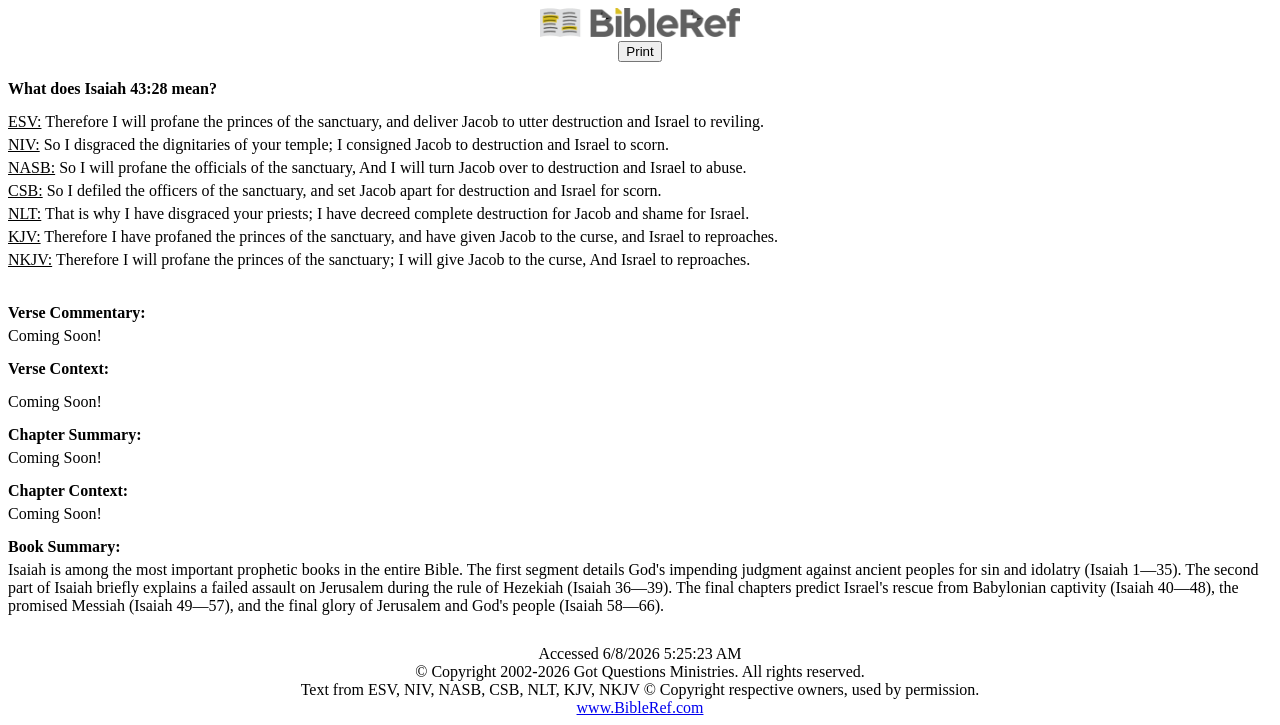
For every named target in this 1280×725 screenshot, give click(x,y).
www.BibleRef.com (640, 707)
